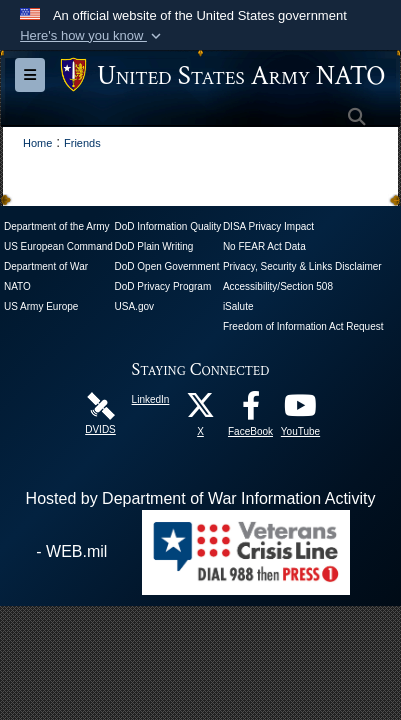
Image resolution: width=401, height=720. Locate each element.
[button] (92, 36)
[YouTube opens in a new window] (301, 410)
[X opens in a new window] (201, 410)
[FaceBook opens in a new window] (251, 410)
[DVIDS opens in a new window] (101, 404)
